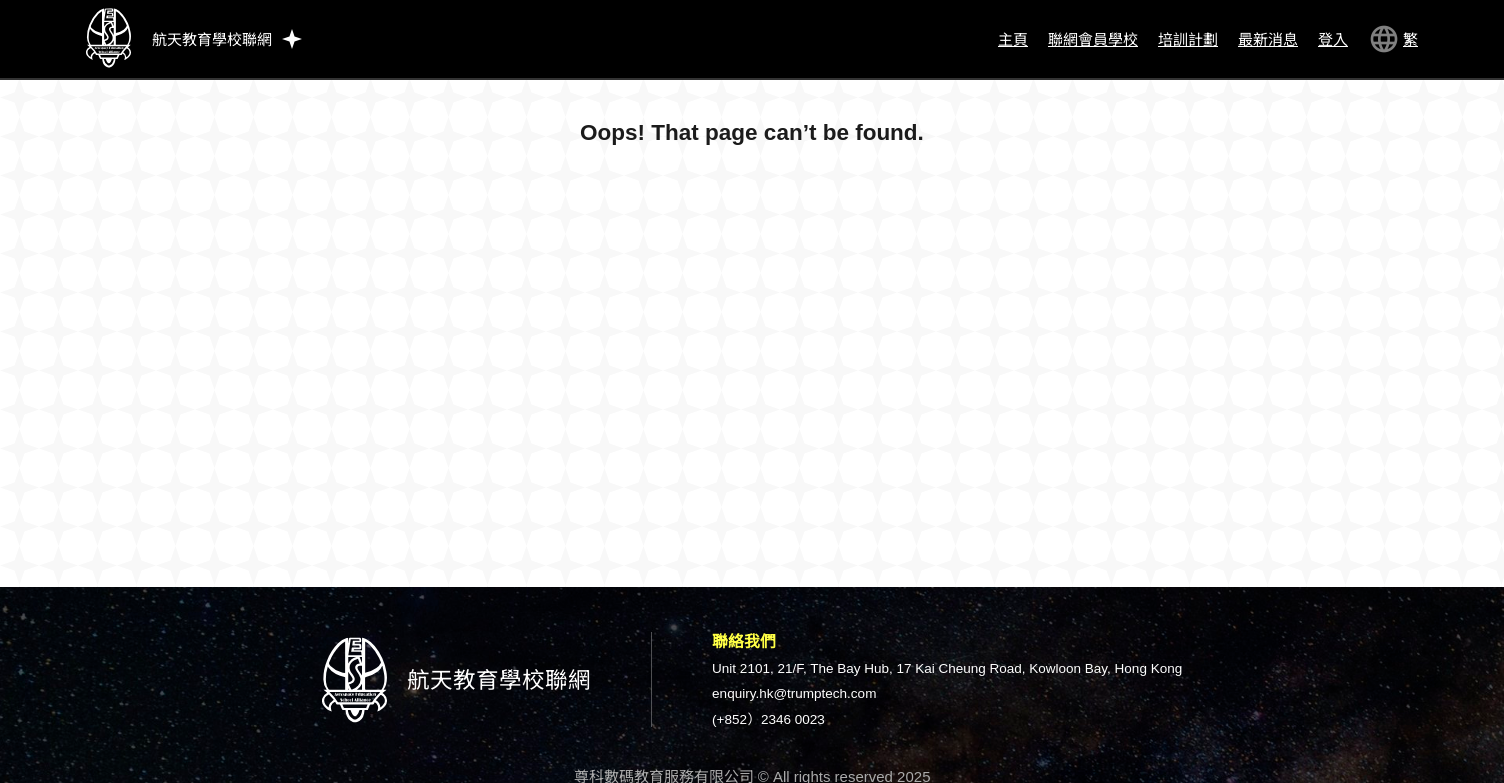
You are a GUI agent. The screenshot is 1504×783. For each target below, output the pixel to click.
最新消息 (1268, 39)
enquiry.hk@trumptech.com (794, 693)
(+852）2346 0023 (768, 719)
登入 (1333, 39)
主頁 (1013, 39)
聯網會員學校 (1093, 39)
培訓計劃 (1188, 39)
